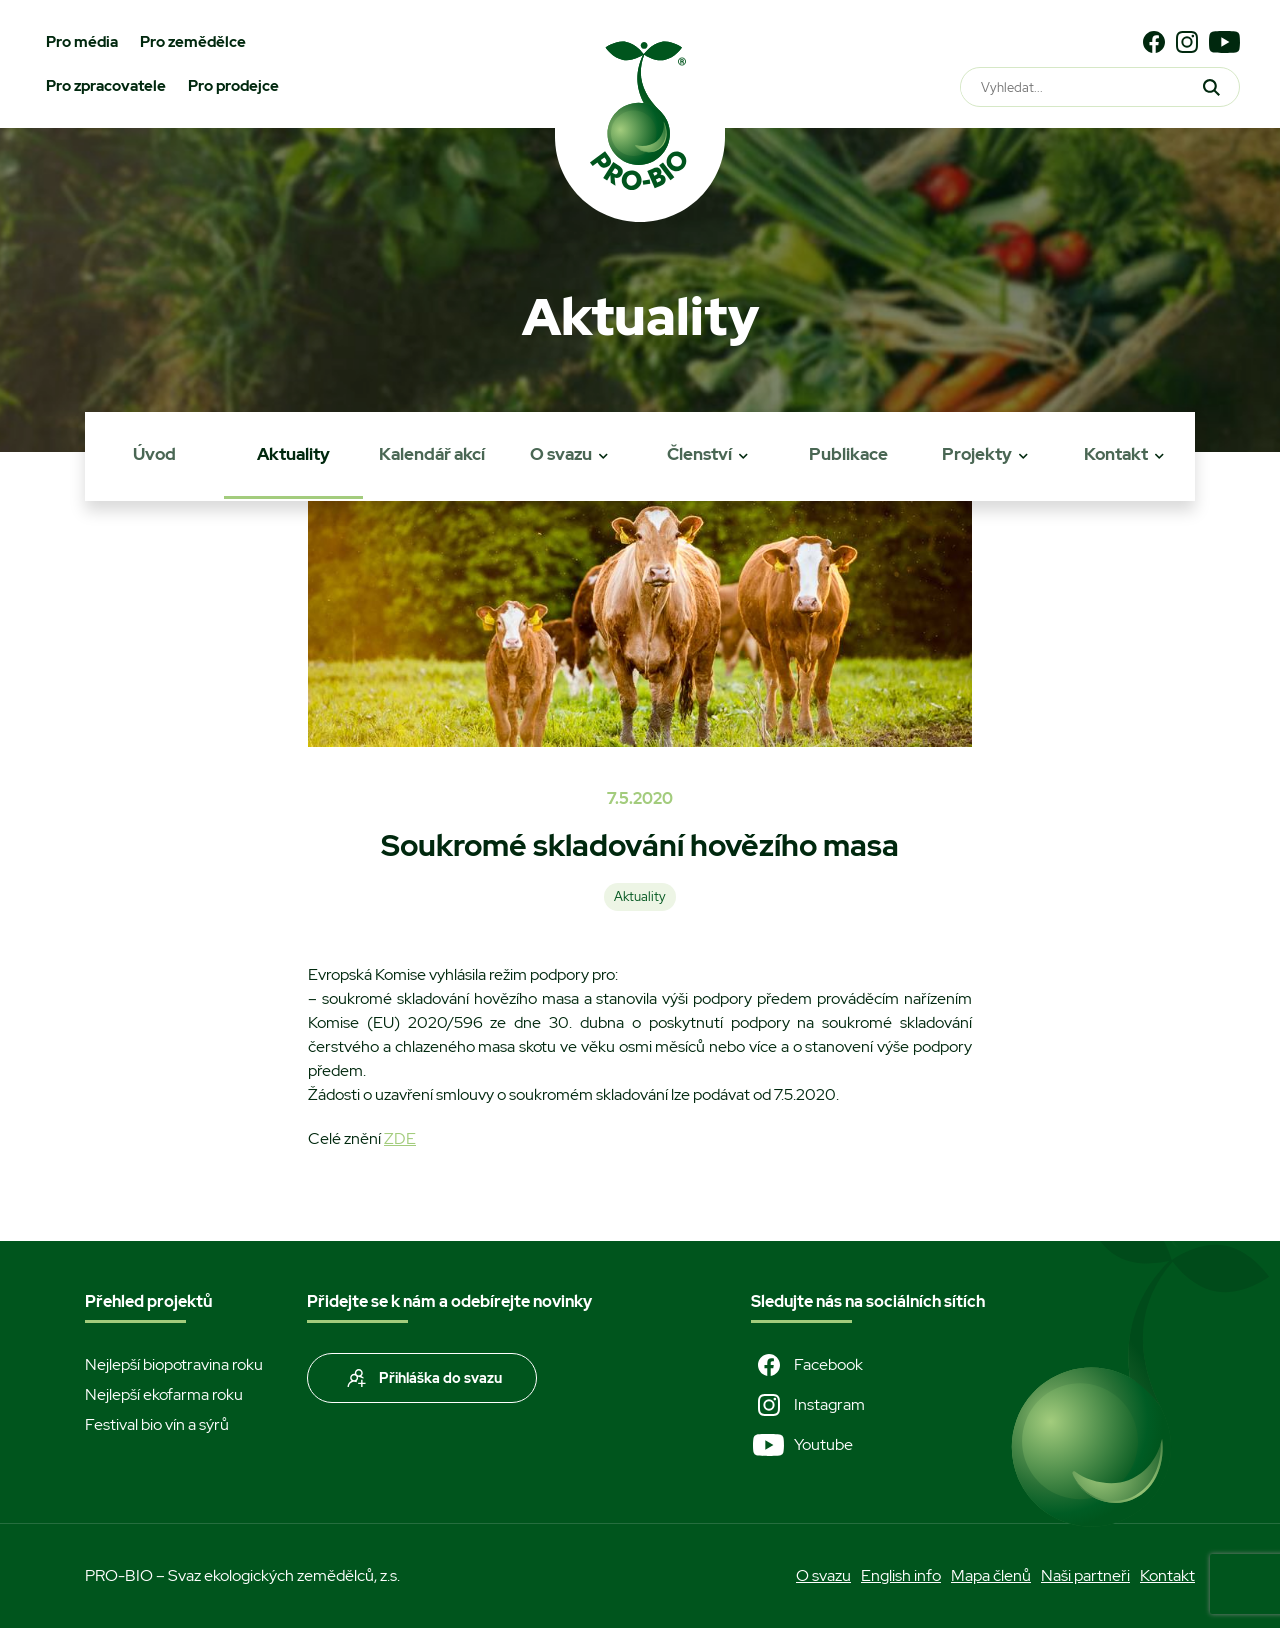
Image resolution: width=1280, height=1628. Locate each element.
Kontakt (1116, 454)
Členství (699, 454)
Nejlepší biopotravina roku (174, 1364)
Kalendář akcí (432, 454)
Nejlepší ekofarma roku (164, 1394)
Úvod (154, 454)
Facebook (807, 1365)
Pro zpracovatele (106, 86)
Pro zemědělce (193, 42)
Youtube (802, 1445)
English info (901, 1575)
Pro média (82, 42)
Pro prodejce (233, 86)
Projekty (977, 454)
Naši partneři (1085, 1575)
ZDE (400, 1138)
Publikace (848, 454)
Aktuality (293, 454)
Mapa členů (991, 1575)
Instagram (808, 1405)
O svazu (561, 454)
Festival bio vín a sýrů (157, 1424)
